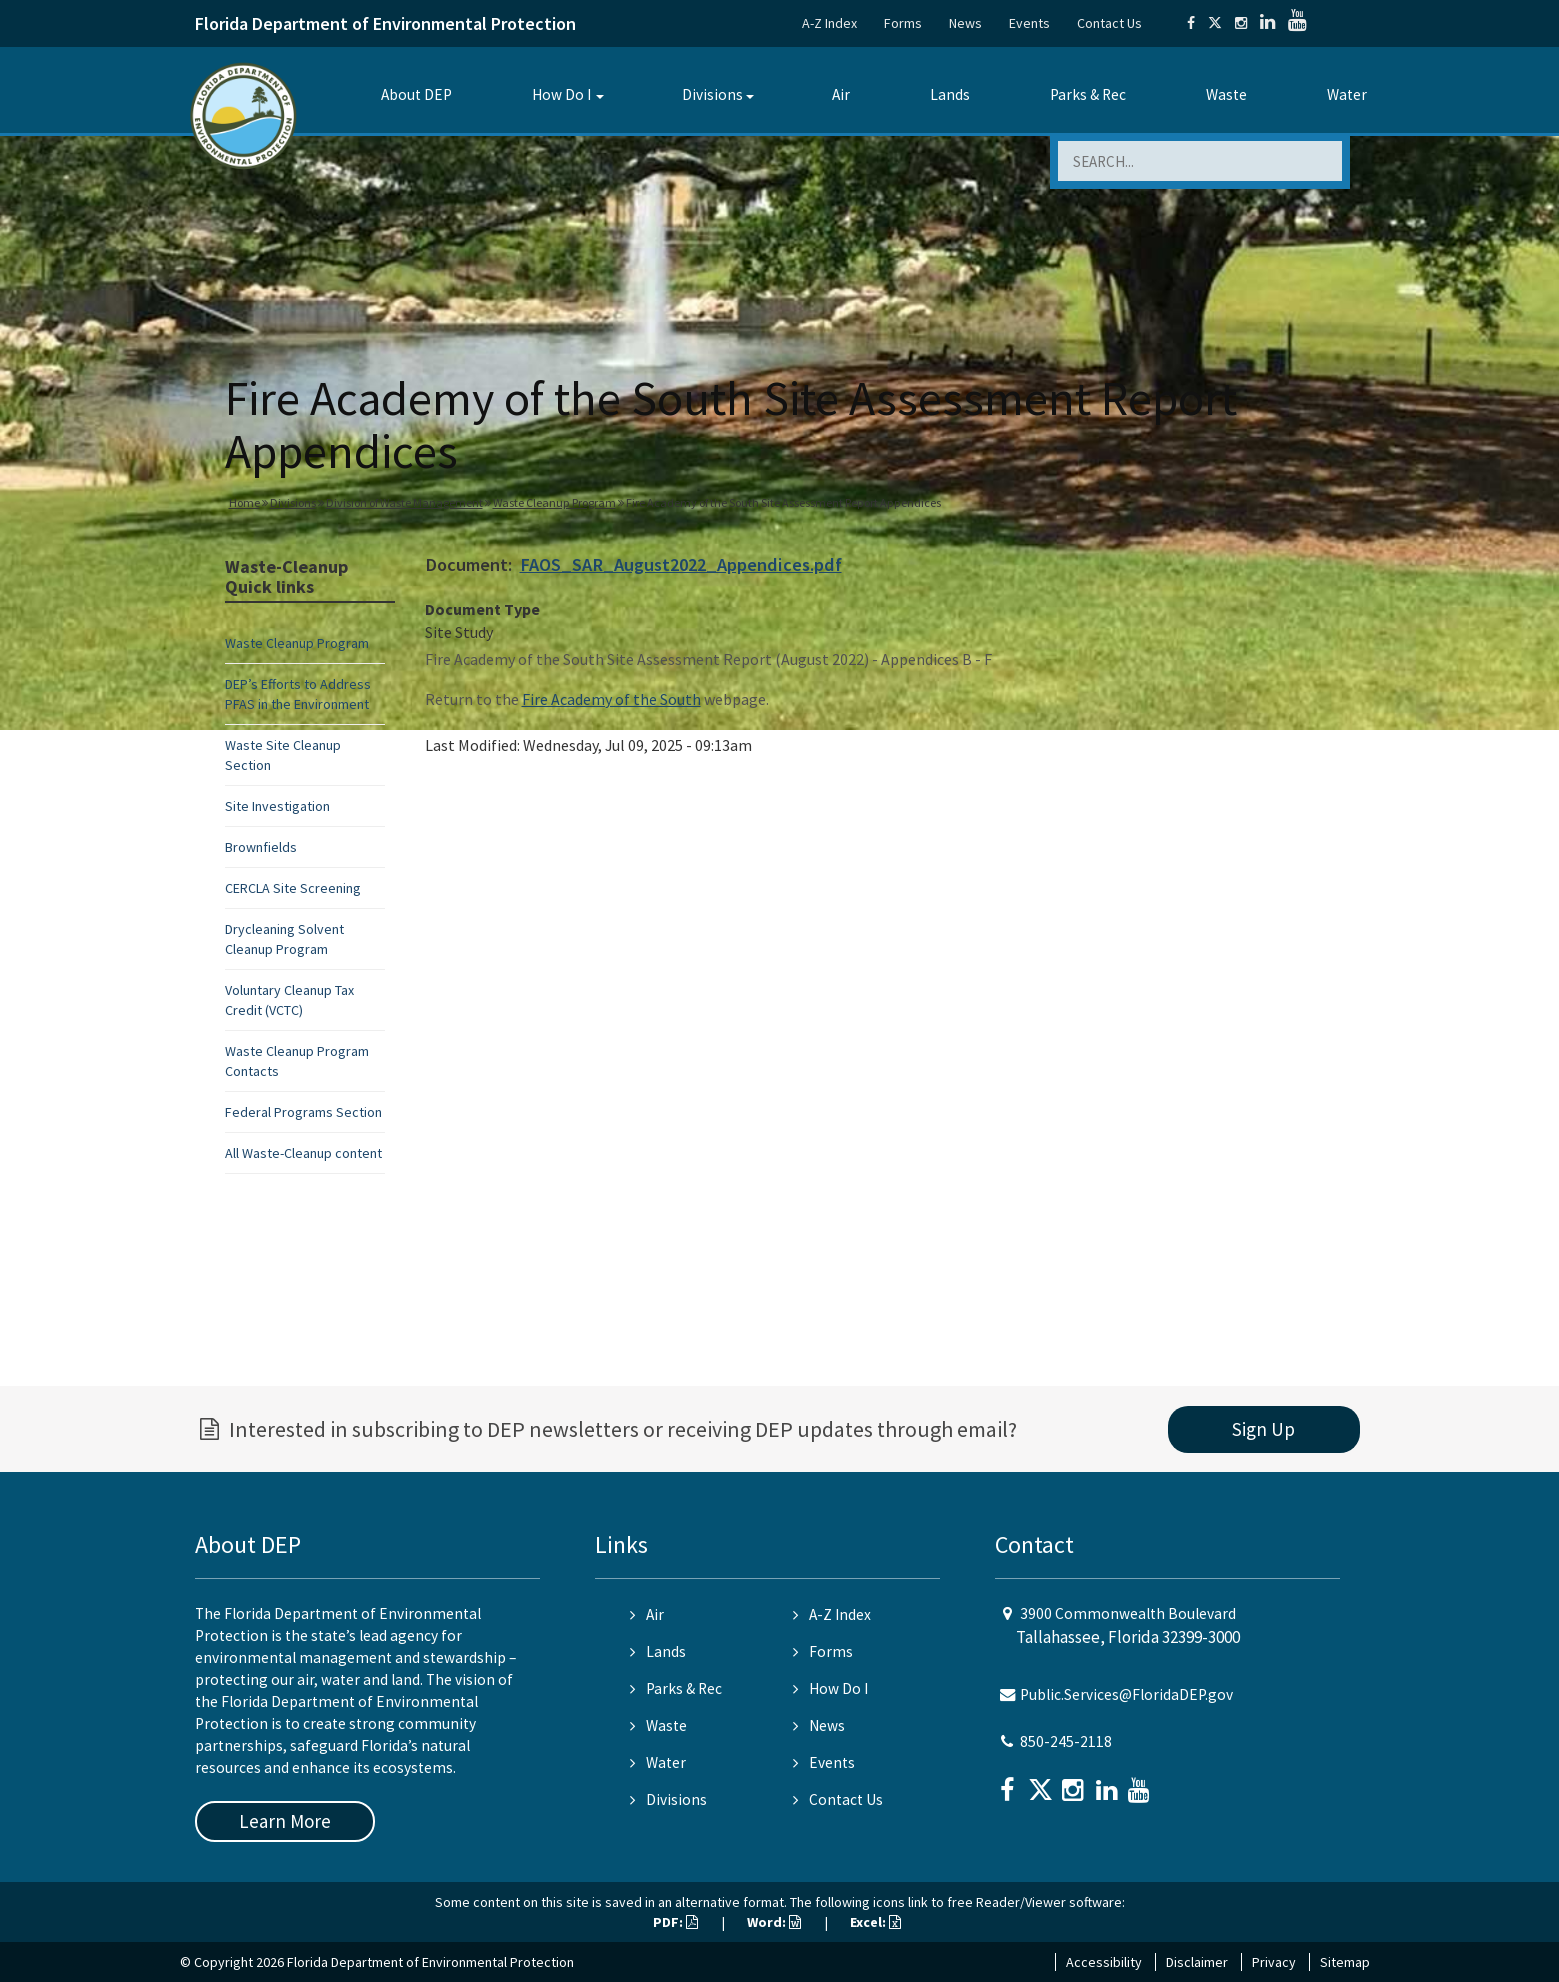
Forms (903, 23)
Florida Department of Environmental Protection (385, 23)
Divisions (712, 94)
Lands (950, 94)
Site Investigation (277, 806)
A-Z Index (829, 23)
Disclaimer (1197, 1962)
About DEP (416, 94)
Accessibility (1104, 1962)
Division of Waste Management (404, 502)
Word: (774, 1922)
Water (1347, 94)
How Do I (561, 94)
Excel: (875, 1922)
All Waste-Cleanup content (303, 1153)
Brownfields (261, 847)
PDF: (675, 1922)
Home (244, 502)
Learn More (285, 1821)
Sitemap (1345, 1962)
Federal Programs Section (303, 1112)
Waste (1226, 94)
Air (841, 94)
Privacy (1274, 1962)
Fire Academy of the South (611, 699)
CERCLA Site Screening (293, 888)
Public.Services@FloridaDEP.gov (1126, 1694)
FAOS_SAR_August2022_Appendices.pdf (681, 564)
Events (1029, 23)
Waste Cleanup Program (554, 502)
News (965, 23)
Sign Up (1263, 1429)
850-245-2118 (1066, 1741)
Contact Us (1109, 23)
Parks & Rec (1088, 94)
